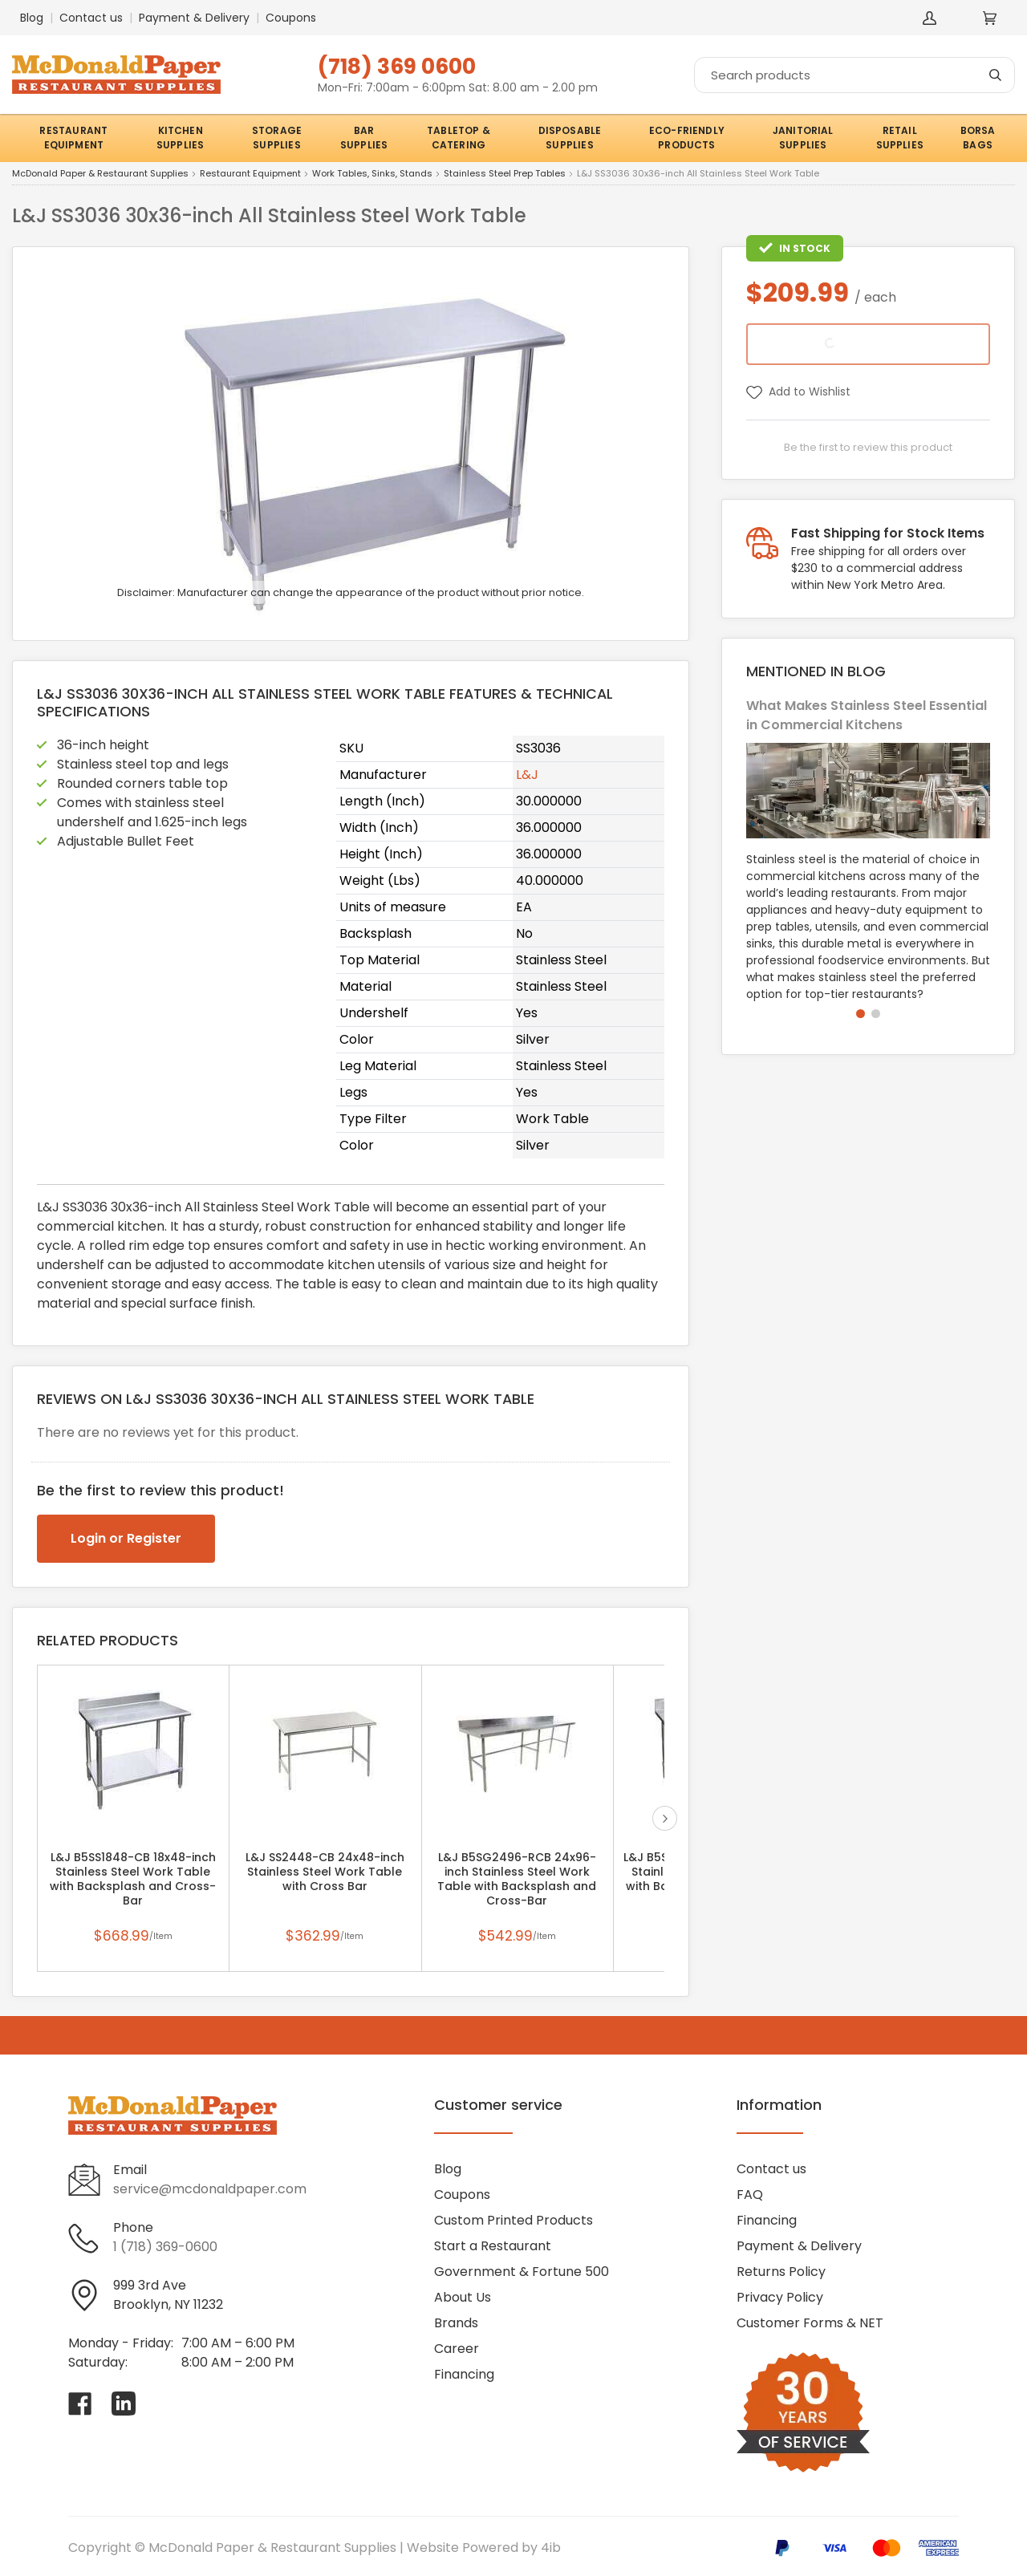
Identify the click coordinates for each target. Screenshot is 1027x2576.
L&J (527, 774)
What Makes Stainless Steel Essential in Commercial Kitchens (866, 715)
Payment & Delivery (194, 18)
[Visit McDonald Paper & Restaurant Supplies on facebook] (80, 2403)
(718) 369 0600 (397, 66)
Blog (31, 18)
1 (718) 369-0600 (165, 2246)
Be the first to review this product (868, 447)
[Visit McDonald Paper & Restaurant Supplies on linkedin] (124, 2403)
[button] (860, 1013)
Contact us (91, 18)
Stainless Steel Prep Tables (505, 174)
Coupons (291, 18)
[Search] (854, 75)
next (664, 1818)
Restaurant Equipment (250, 174)
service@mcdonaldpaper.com (209, 2189)
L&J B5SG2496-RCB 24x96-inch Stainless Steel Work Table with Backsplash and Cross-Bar (516, 1879)
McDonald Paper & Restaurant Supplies (100, 174)
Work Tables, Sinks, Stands (372, 174)
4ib (551, 2547)
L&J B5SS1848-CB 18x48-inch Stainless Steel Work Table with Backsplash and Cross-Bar (133, 1879)
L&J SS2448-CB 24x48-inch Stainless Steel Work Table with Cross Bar (325, 1871)
